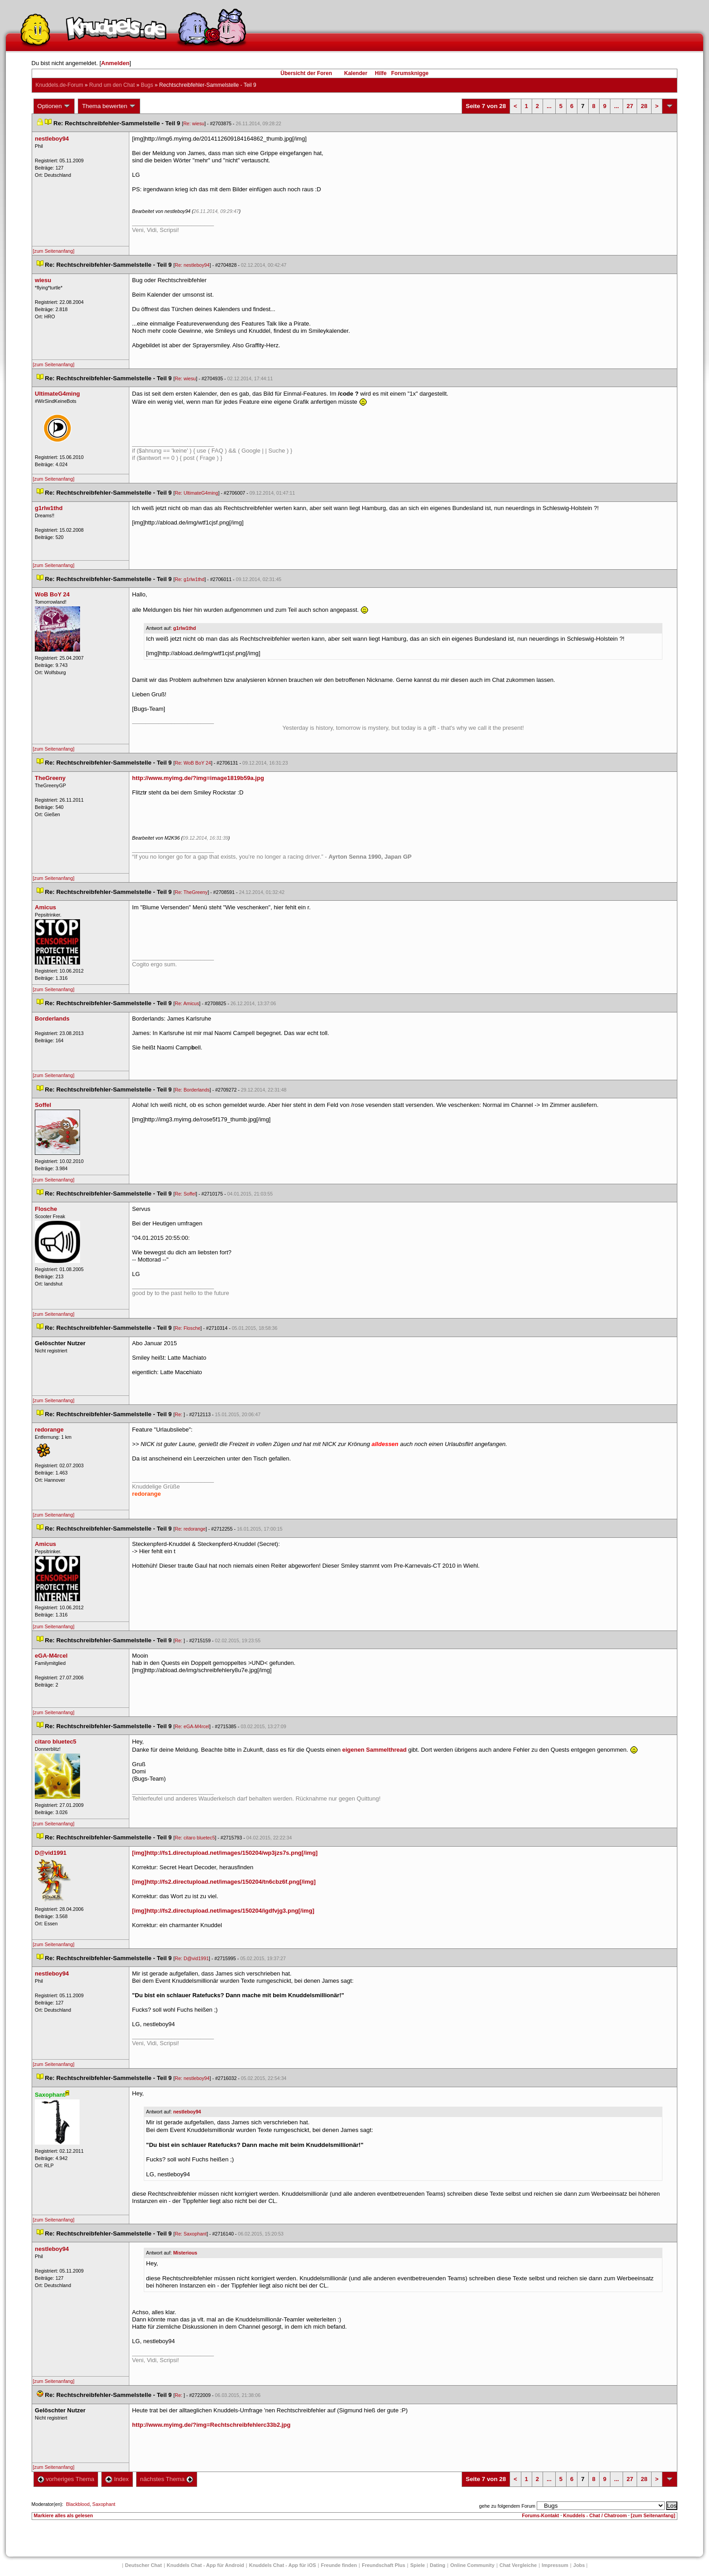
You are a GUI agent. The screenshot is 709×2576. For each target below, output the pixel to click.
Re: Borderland (192, 1089)
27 (630, 106)
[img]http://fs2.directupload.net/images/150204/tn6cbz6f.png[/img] (224, 1881)
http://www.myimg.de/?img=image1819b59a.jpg (198, 778)
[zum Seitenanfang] (54, 251)
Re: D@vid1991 (191, 1958)
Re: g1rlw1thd (189, 579)
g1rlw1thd (184, 628)
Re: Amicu (187, 1003)
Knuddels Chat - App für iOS (282, 2565)
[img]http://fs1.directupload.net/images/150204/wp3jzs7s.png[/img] (224, 1852)
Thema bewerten (109, 106)
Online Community (472, 2565)
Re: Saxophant (191, 2233)
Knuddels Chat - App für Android (205, 2565)
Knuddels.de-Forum (59, 85)
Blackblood (78, 2504)
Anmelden (115, 63)
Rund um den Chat (112, 85)
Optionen (54, 106)
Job (579, 2565)
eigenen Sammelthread (374, 1749)
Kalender (355, 73)
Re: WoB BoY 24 (193, 763)
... (549, 106)
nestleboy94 (187, 2111)
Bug (147, 85)
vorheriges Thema (66, 2479)
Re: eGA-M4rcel (192, 1726)
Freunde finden (339, 2565)
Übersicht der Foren (306, 73)
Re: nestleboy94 (192, 265)
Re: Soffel (185, 1193)
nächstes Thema (166, 2479)
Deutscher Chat (143, 2565)
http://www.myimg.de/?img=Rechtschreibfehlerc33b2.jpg (211, 2424)
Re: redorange (190, 1528)
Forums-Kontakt (540, 2515)
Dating (437, 2565)
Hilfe (381, 73)
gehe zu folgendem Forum (507, 2506)
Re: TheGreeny (191, 892)
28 (644, 106)
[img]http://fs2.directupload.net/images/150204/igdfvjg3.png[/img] (223, 1910)
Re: (179, 1414)
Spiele (417, 2565)
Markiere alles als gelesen (63, 2515)
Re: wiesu (193, 123)
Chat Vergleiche (518, 2565)
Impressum (555, 2565)
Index (116, 2479)
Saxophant (103, 2504)
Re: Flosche (187, 1328)
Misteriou (185, 2252)
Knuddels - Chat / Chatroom (595, 2515)
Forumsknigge (410, 73)
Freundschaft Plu (383, 2565)
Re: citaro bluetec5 (195, 1837)
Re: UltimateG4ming (196, 493)
